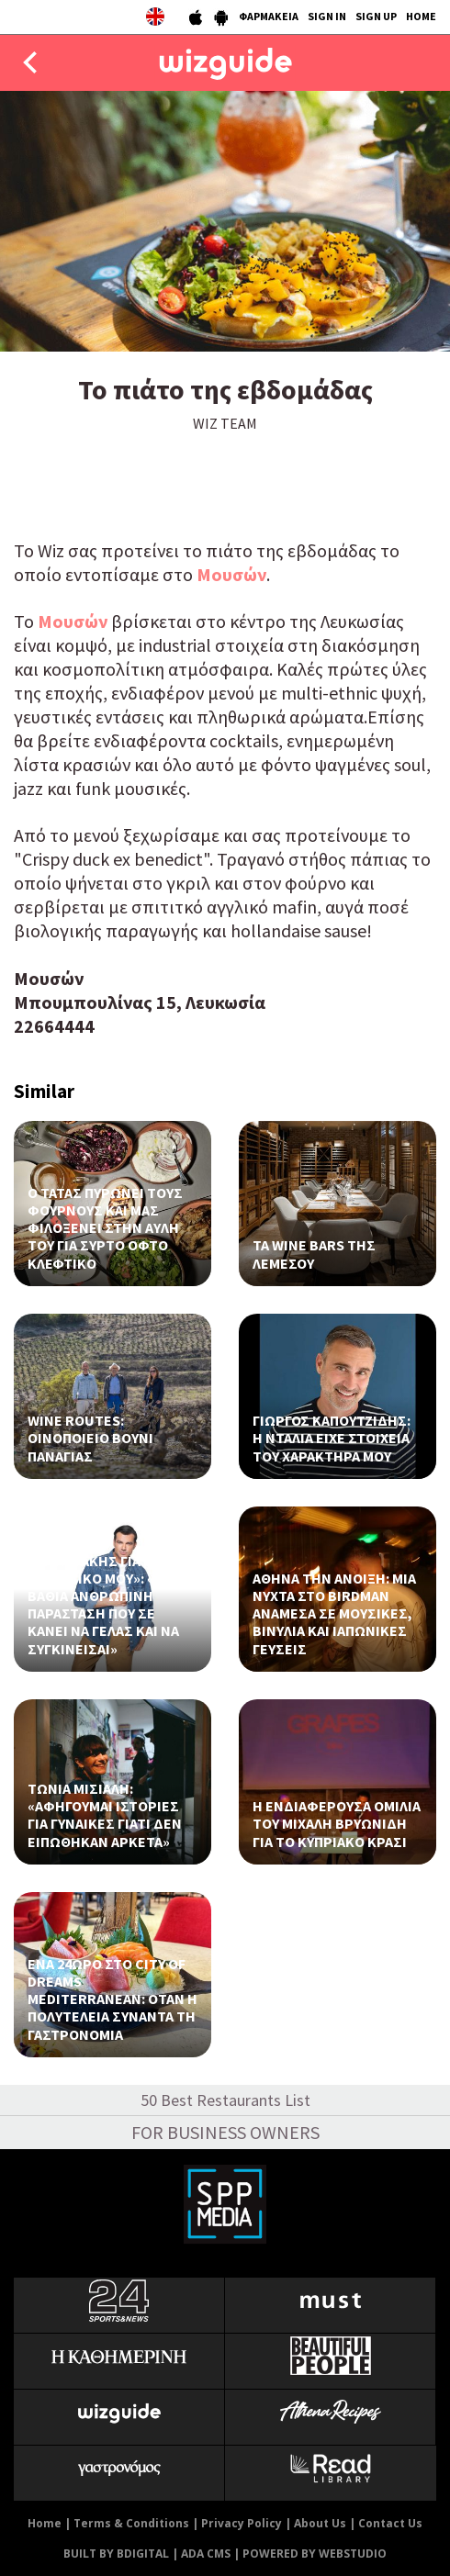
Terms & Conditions (131, 2523)
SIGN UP (376, 16)
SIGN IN (327, 16)
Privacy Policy (241, 2523)
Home (45, 2523)
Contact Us (390, 2523)
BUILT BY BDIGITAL (116, 2553)
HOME (421, 16)
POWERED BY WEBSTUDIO (314, 2553)
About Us (320, 2523)
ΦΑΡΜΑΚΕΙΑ (268, 16)
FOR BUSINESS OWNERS (225, 2132)
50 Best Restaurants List (225, 2100)
